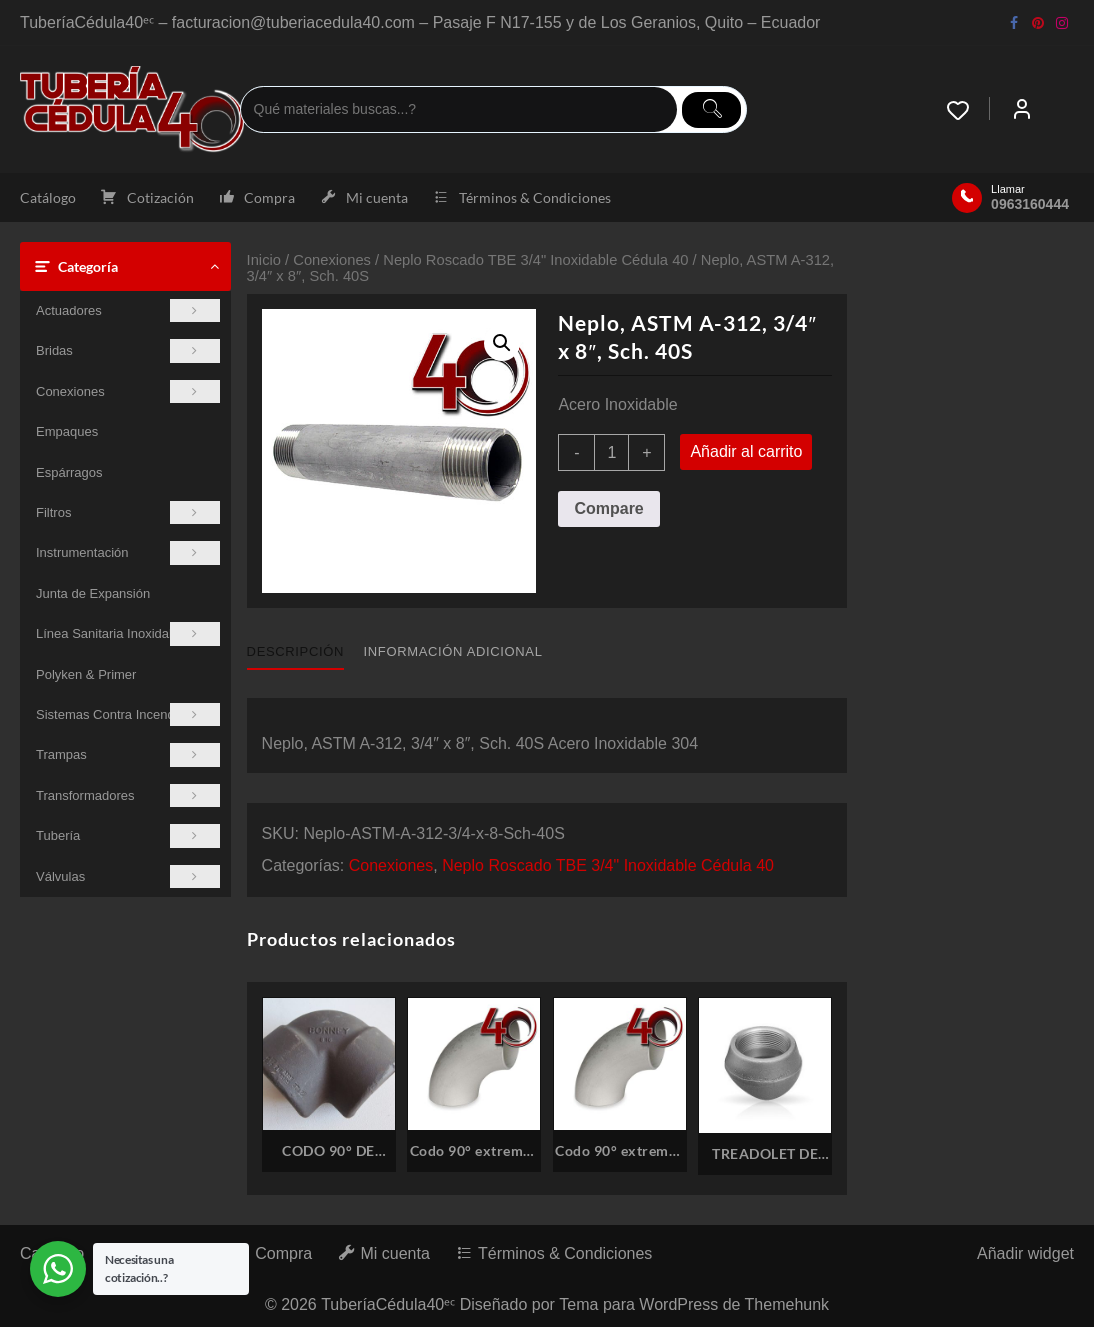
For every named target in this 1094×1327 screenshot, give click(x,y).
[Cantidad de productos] (611, 452)
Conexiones (128, 391)
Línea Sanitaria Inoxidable (128, 633)
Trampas (128, 754)
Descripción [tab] (295, 651)
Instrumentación (128, 552)
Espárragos (69, 472)
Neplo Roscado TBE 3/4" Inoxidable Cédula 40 (535, 260)
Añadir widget (1025, 1253)
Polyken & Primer (86, 674)
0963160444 (1030, 204)
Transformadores (128, 795)
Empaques (67, 431)
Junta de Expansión (93, 593)
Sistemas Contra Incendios (128, 714)
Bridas (128, 350)
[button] (502, 343)
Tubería (128, 835)
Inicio (264, 260)
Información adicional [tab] (453, 651)
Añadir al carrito (746, 451)
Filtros (128, 512)
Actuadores (128, 310)
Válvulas (128, 876)
